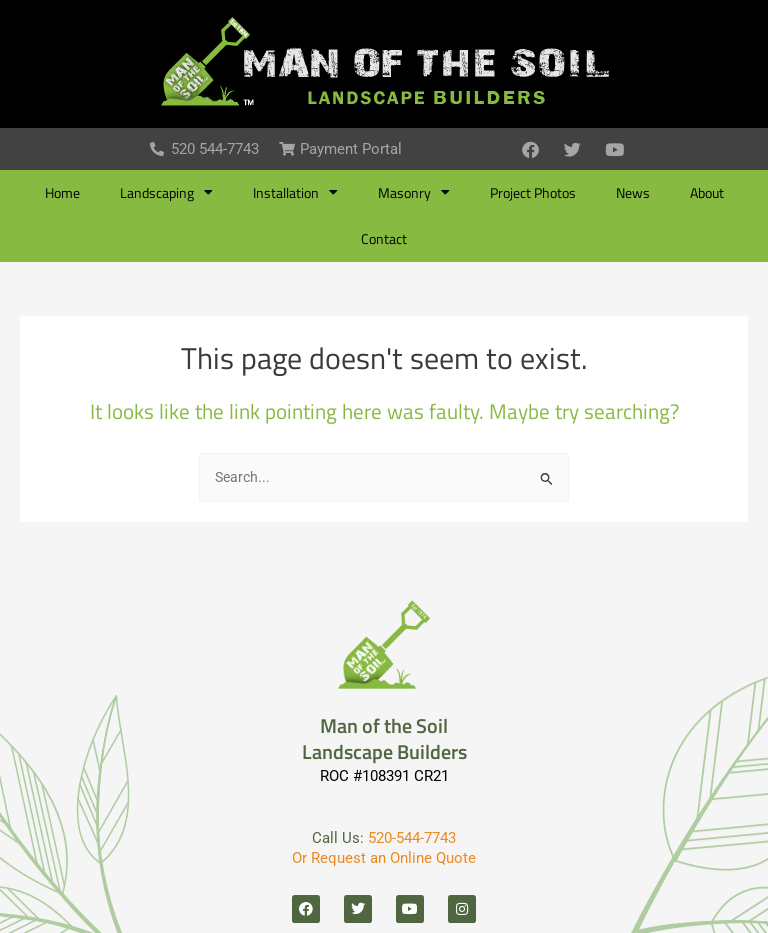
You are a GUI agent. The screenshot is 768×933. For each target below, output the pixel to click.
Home (62, 193)
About (707, 193)
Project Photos (533, 193)
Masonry (414, 193)
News (633, 193)
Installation (295, 193)
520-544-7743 (412, 838)
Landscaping (166, 193)
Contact (384, 239)
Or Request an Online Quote (384, 858)
